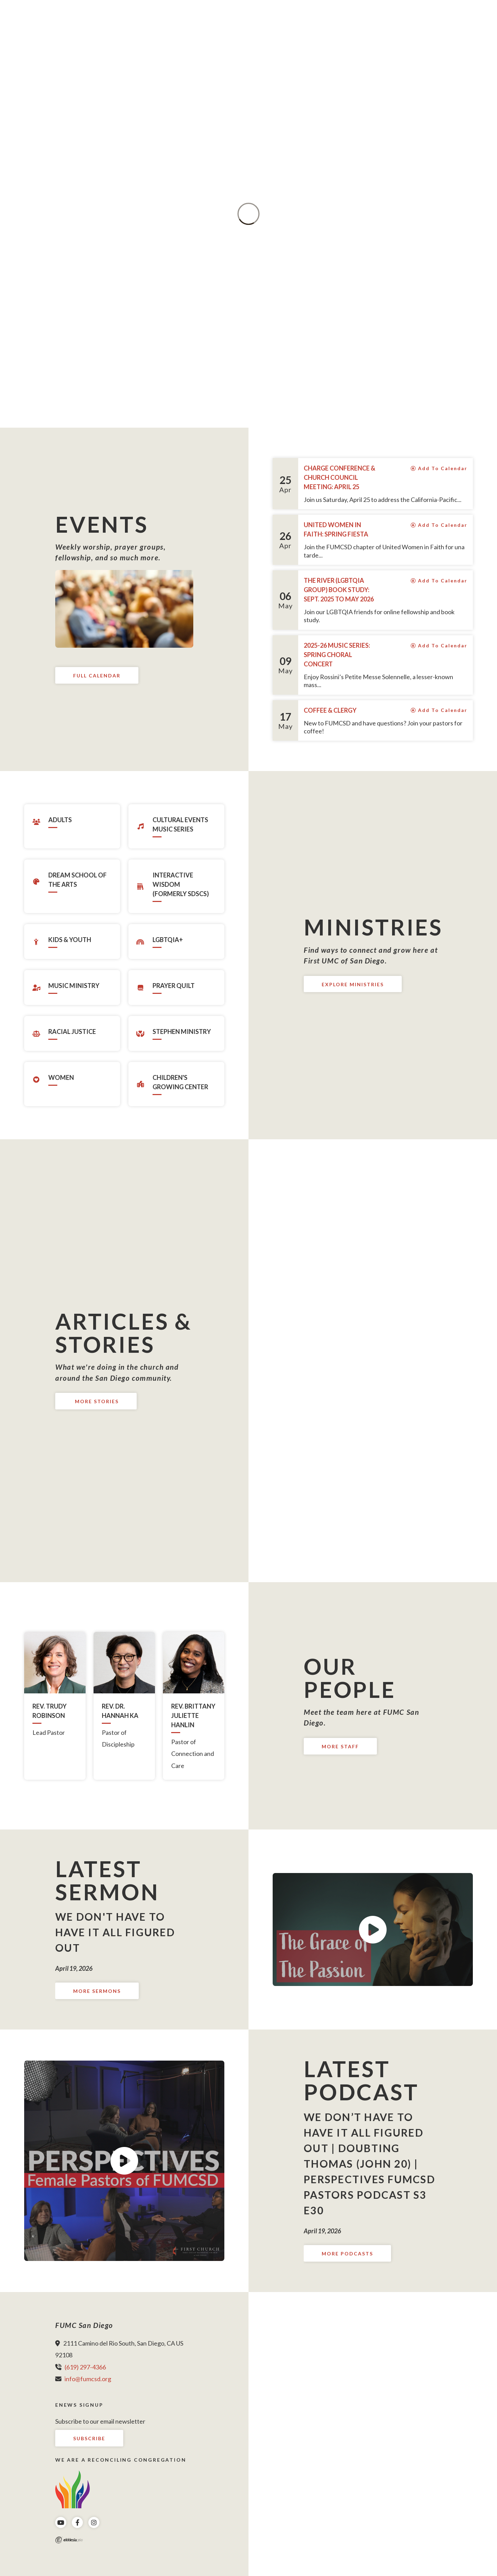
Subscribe (89, 2438)
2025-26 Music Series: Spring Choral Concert (337, 654)
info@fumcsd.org (88, 2379)
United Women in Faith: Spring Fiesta (336, 529)
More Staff (340, 1746)
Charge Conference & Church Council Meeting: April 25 (339, 477)
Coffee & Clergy (330, 710)
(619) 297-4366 (85, 2367)
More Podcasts (347, 2253)
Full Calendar (96, 675)
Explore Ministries (353, 984)
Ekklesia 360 (69, 2540)
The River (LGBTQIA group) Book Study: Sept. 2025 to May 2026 (339, 590)
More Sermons (97, 1991)
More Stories (96, 1401)
